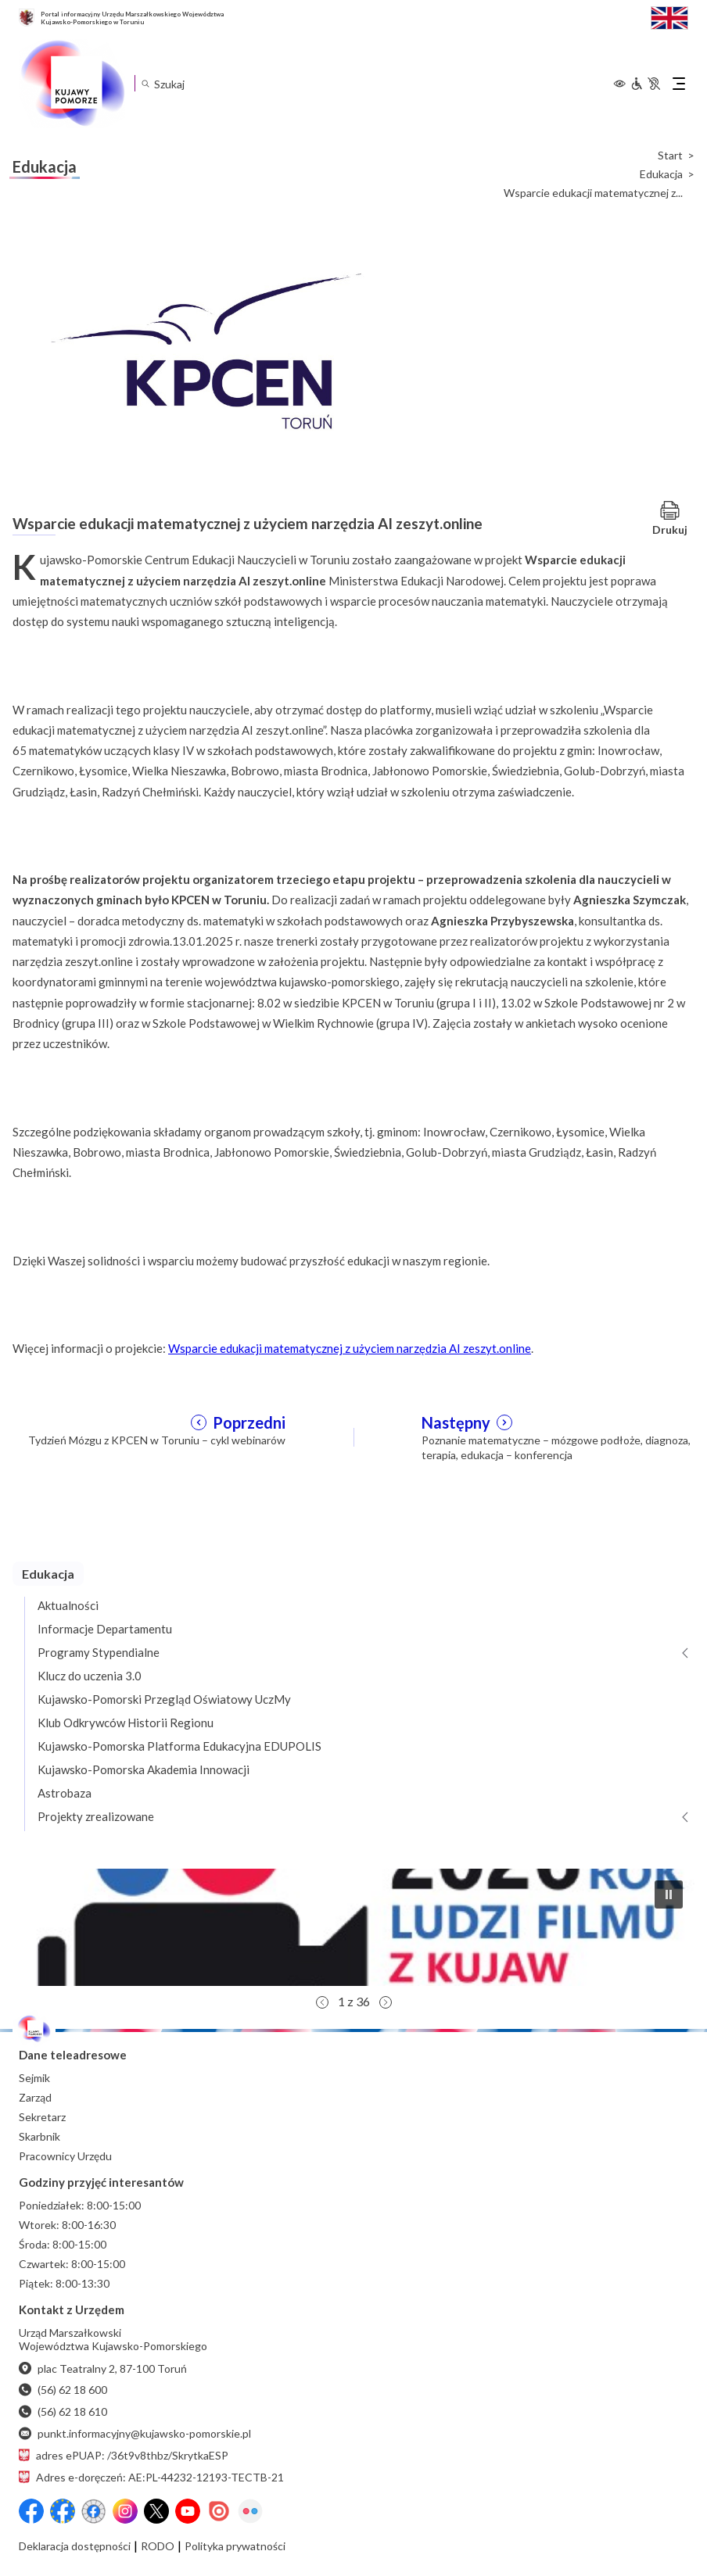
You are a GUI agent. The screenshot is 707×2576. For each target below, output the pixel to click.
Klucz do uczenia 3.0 (90, 1676)
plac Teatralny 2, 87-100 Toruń (103, 2368)
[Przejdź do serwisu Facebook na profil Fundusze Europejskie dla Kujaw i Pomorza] (62, 2511)
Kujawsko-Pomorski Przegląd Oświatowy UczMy (164, 1699)
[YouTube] (187, 2511)
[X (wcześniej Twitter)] (156, 2511)
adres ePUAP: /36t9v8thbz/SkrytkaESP (123, 2455)
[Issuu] (218, 2511)
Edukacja (661, 174)
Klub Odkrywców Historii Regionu (126, 1723)
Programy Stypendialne (99, 1652)
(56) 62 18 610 (63, 2411)
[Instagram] (125, 2511)
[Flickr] (250, 2511)
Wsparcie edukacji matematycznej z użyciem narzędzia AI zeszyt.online (349, 1348)
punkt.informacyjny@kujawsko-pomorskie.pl (135, 2433)
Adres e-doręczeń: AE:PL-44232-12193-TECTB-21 (151, 2477)
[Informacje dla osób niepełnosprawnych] (645, 83)
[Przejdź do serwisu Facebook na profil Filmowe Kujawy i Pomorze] (93, 2511)
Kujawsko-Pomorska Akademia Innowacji (143, 1769)
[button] (353, 1927)
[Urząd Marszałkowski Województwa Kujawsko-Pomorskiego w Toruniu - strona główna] (72, 83)
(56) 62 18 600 (63, 2389)
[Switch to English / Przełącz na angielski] (669, 16)
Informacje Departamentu (105, 1629)
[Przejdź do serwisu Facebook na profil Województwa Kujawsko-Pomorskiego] (31, 2511)
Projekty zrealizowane (96, 1816)
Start (670, 155)
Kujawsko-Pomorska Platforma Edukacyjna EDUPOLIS (179, 1746)
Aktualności (68, 1605)
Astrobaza (65, 1793)
